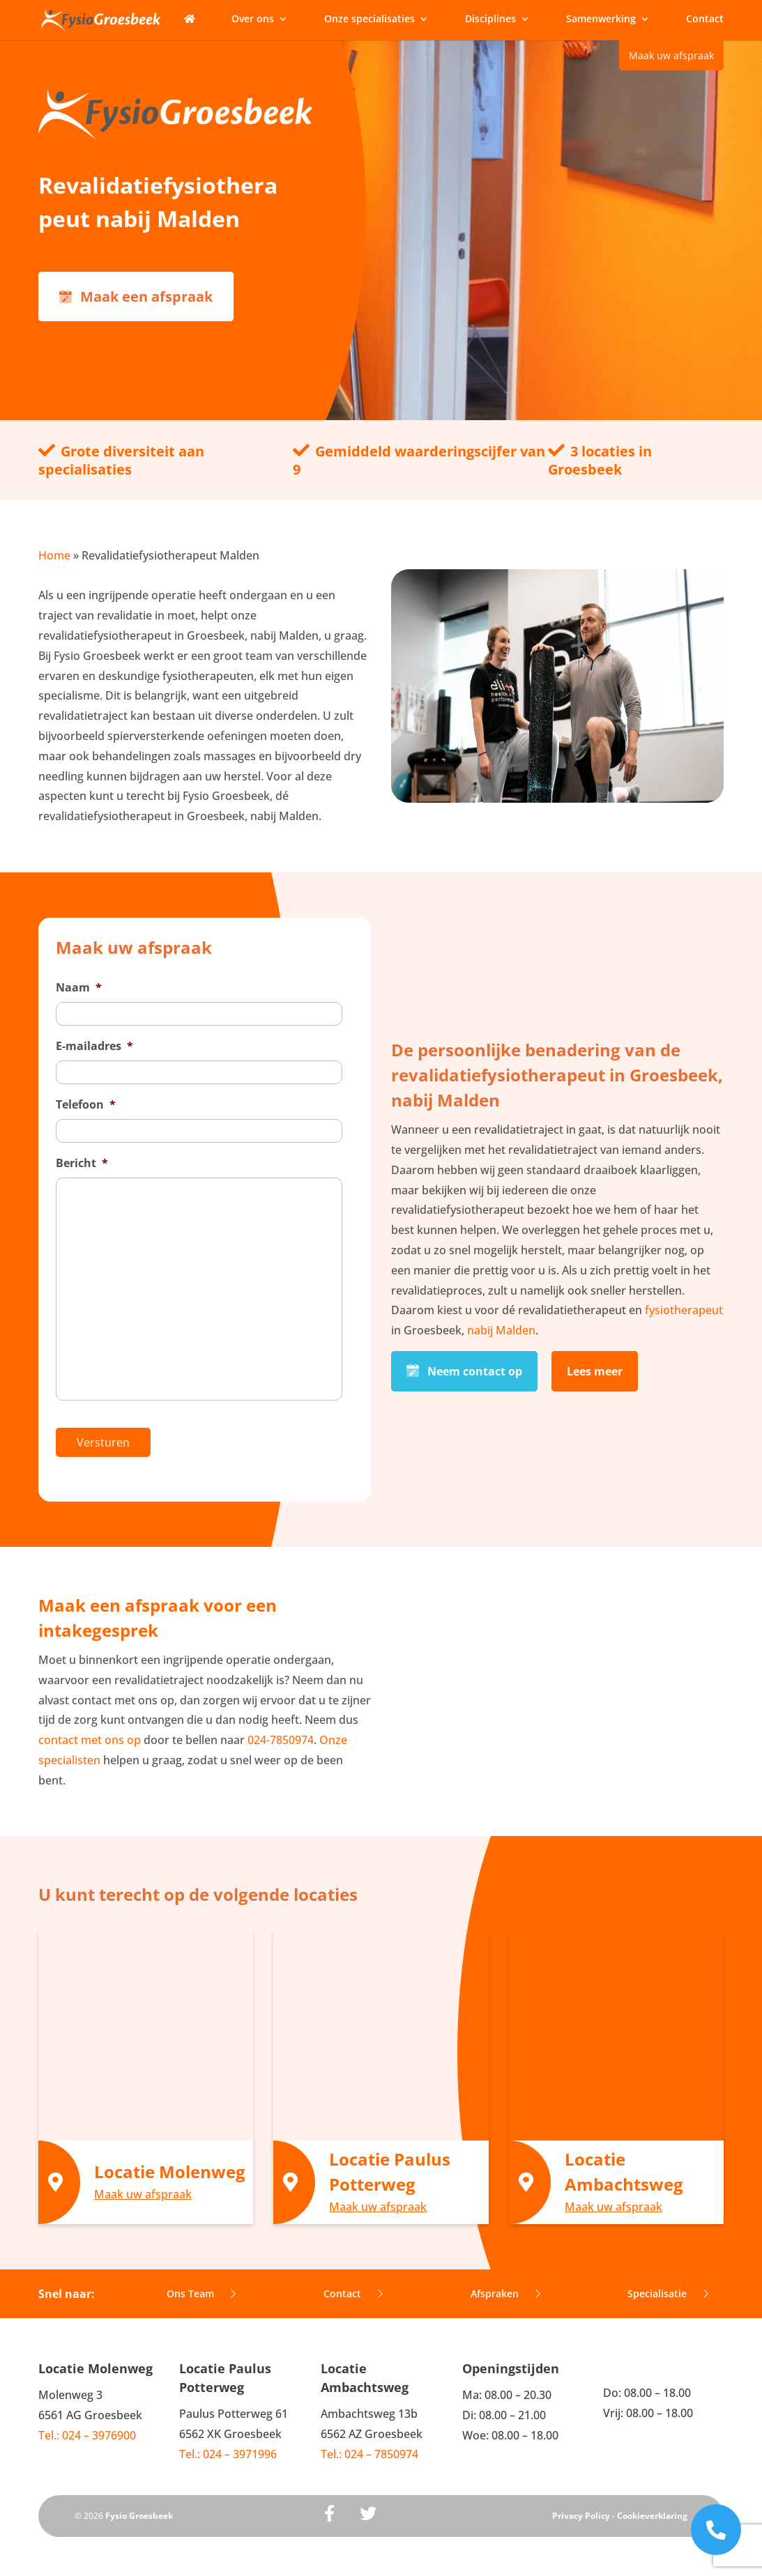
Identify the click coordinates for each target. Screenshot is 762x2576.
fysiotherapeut (684, 1305)
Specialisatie (667, 2284)
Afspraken (505, 2284)
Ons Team (201, 2284)
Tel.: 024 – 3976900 (87, 2426)
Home (54, 555)
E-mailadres (94, 1046)
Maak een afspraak (136, 296)
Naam (79, 987)
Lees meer (595, 1367)
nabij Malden (501, 1326)
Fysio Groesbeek (139, 2507)
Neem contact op (464, 1367)
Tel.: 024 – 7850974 (369, 2445)
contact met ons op (89, 1730)
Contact (705, 19)
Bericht (82, 1163)
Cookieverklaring (652, 2507)
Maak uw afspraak (671, 55)
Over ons (252, 19)
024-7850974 (280, 1730)
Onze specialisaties (369, 19)
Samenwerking (601, 19)
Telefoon (86, 1104)
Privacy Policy (581, 2507)
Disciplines (490, 19)
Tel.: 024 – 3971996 (228, 2445)
